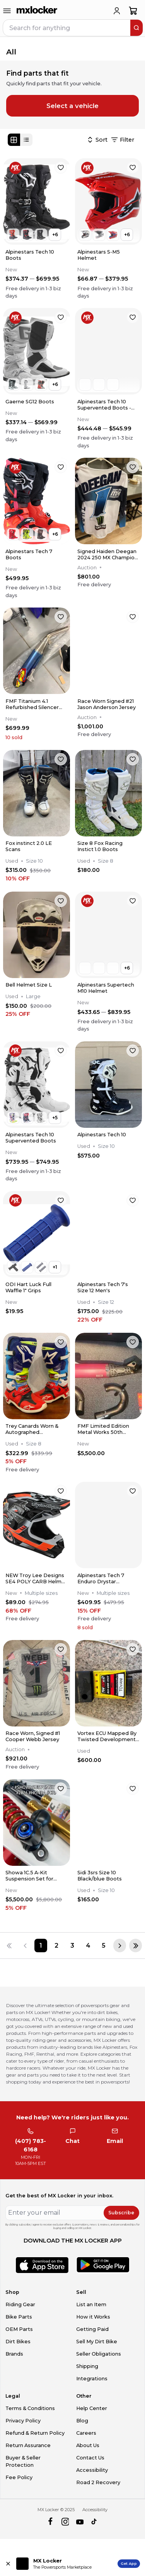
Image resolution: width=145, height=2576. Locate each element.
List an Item (91, 2304)
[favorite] (61, 167)
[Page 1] (40, 1945)
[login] (117, 11)
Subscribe (121, 2212)
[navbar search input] (67, 27)
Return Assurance (28, 2445)
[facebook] (50, 2521)
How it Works (93, 2317)
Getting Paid (92, 2329)
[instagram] (65, 2521)
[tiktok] (94, 2521)
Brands (14, 2354)
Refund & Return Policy (35, 2433)
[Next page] (119, 1945)
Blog (82, 2421)
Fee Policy (18, 2477)
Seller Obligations (98, 2354)
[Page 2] (56, 1945)
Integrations (91, 2378)
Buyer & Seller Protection (23, 2461)
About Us (87, 2445)
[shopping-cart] (133, 10)
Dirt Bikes (18, 2341)
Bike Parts (18, 2317)
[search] (136, 28)
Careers (86, 2433)
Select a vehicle (72, 106)
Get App (129, 2563)
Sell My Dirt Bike (96, 2341)
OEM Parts (19, 2329)
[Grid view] (14, 140)
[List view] (26, 140)
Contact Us (90, 2458)
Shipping (87, 2366)
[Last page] (135, 1945)
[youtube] (80, 2521)
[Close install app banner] (8, 2564)
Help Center (91, 2408)
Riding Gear (20, 2304)
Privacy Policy (23, 2421)
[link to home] (37, 11)
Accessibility (92, 2470)
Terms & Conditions (30, 2408)
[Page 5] (103, 1945)
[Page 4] (88, 1945)
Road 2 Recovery (98, 2482)
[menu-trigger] (7, 11)
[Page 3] (72, 1945)
